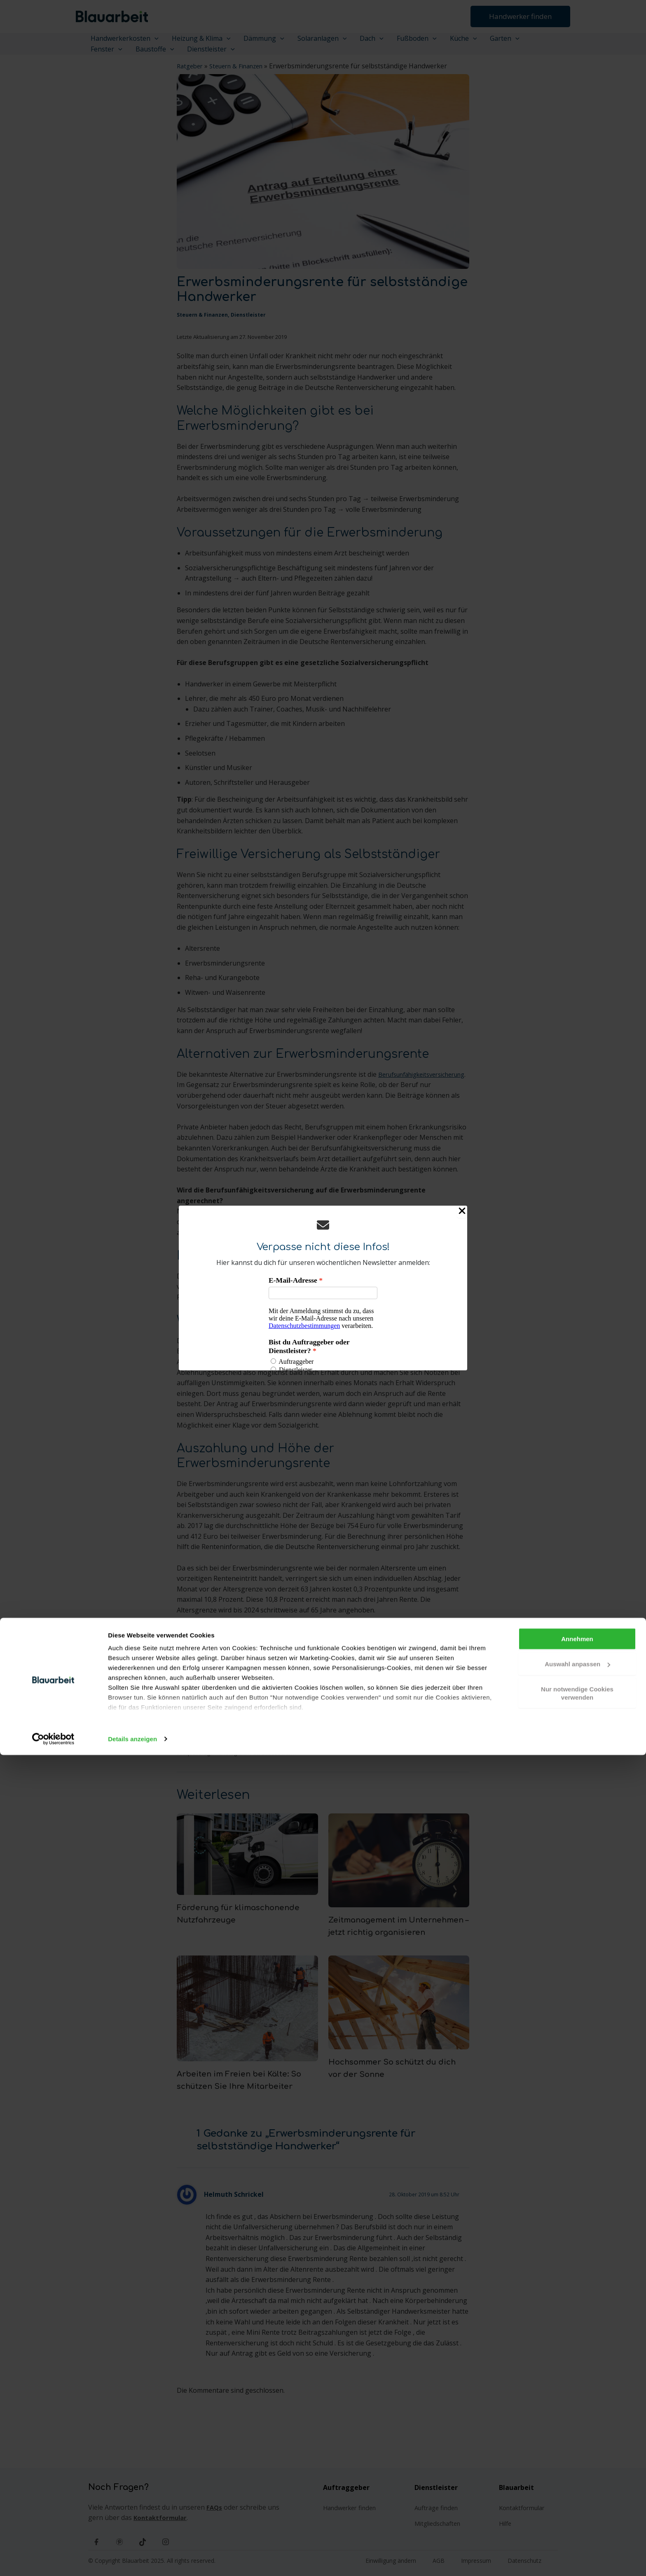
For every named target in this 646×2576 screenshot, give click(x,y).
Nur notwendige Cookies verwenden (577, 2514)
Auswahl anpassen (577, 2484)
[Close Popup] (462, 1212)
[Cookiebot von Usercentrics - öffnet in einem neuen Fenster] (53, 2560)
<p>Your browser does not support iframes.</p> (323, 1323)
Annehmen (577, 2459)
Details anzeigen (132, 2559)
